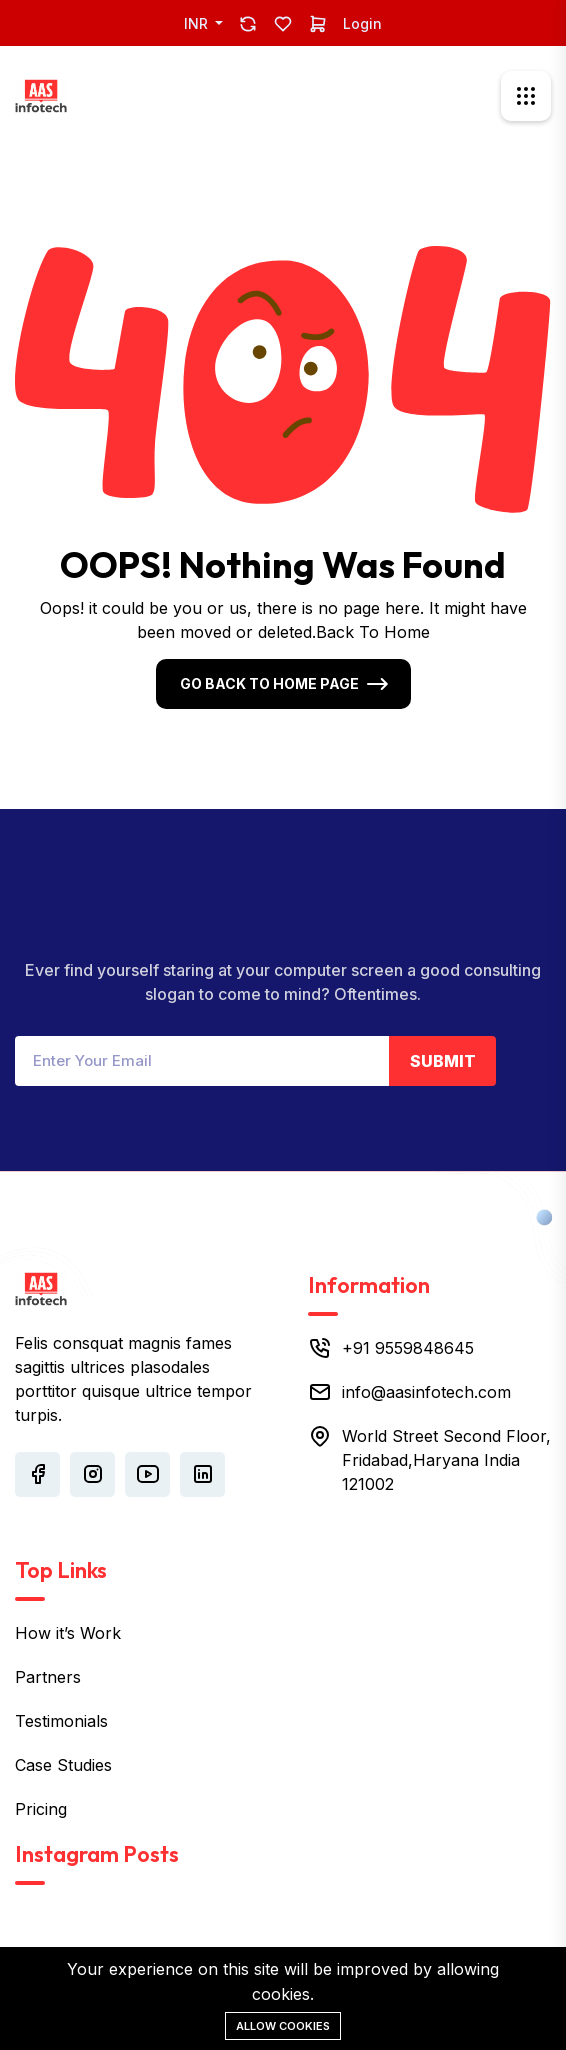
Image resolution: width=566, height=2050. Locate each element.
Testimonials (61, 1721)
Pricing (41, 1809)
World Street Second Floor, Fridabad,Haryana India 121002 (446, 1460)
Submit (443, 1061)
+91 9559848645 (408, 1348)
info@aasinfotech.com (426, 1392)
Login (362, 23)
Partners (48, 1677)
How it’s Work (68, 1633)
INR (198, 23)
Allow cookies (283, 2026)
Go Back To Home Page (269, 683)
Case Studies (63, 1765)
